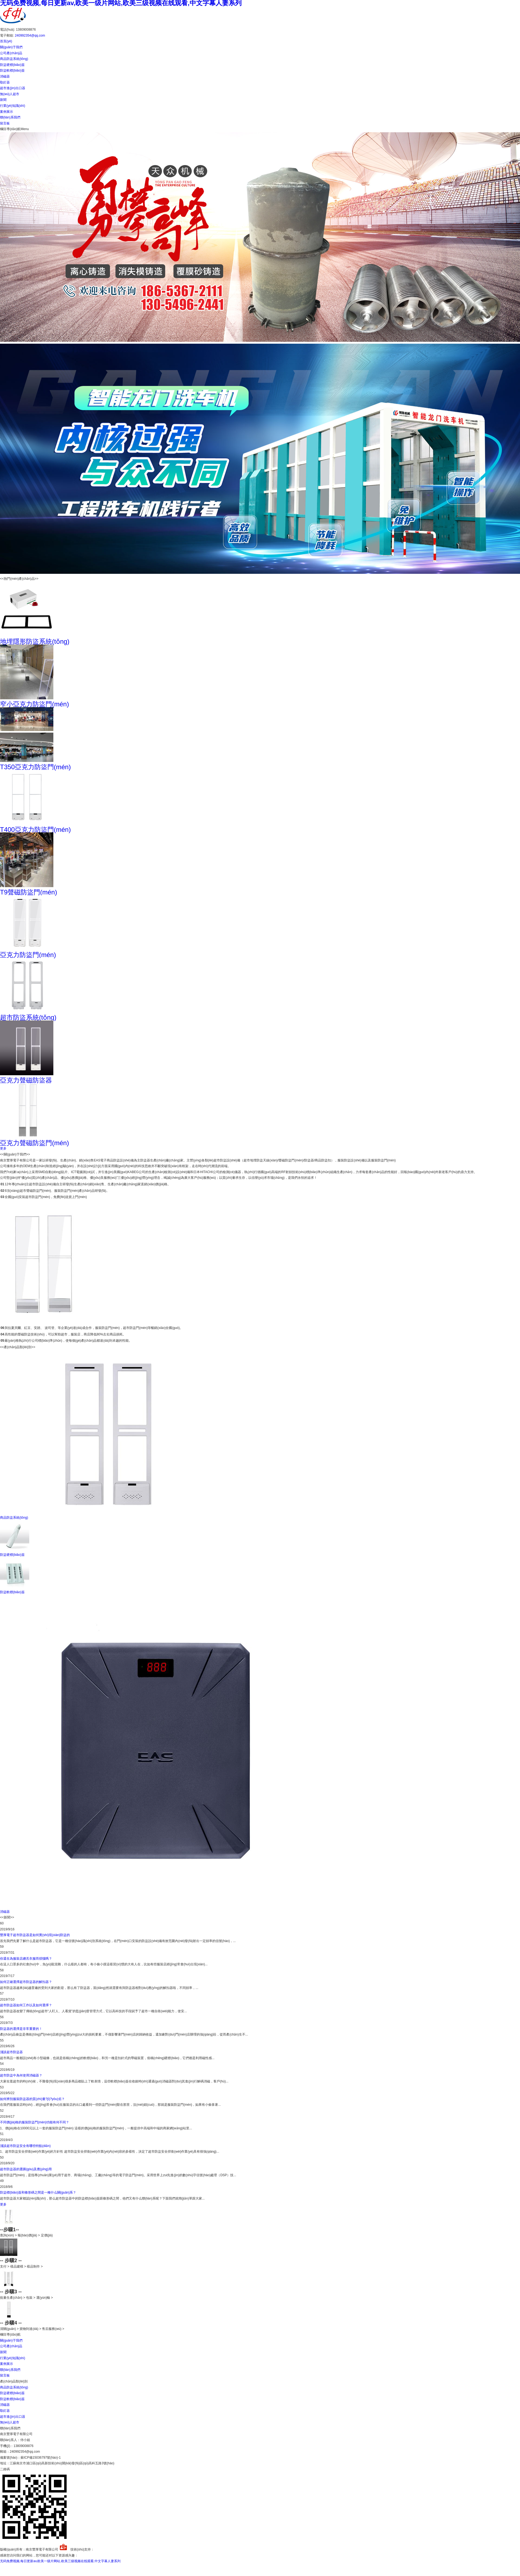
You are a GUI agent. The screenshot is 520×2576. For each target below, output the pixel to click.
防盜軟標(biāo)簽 (12, 70)
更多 (3, 1148)
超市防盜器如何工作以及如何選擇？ (26, 2005)
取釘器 (5, 82)
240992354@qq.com (30, 35)
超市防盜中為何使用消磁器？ (21, 2075)
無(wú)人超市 (9, 94)
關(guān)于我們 (11, 47)
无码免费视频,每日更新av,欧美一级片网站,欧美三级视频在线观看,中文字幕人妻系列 (60, 2561)
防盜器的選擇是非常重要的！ (21, 2029)
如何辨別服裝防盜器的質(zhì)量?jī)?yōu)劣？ (32, 2099)
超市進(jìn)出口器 (12, 88)
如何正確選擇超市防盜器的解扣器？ (26, 1982)
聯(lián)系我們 (10, 117)
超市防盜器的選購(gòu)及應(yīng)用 (26, 2169)
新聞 (3, 100)
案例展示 (6, 112)
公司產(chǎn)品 (11, 53)
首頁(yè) (6, 41)
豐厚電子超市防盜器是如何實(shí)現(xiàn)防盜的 (35, 1935)
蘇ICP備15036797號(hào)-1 (41, 2457)
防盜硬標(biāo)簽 (12, 65)
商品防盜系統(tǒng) (14, 59)
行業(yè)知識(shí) (12, 106)
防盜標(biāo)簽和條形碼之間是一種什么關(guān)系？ (38, 2192)
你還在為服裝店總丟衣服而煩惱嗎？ (26, 1958)
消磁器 (5, 76)
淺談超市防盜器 (11, 2052)
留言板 (5, 123)
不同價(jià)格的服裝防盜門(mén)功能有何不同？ (34, 2122)
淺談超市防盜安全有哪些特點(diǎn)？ (25, 2146)
